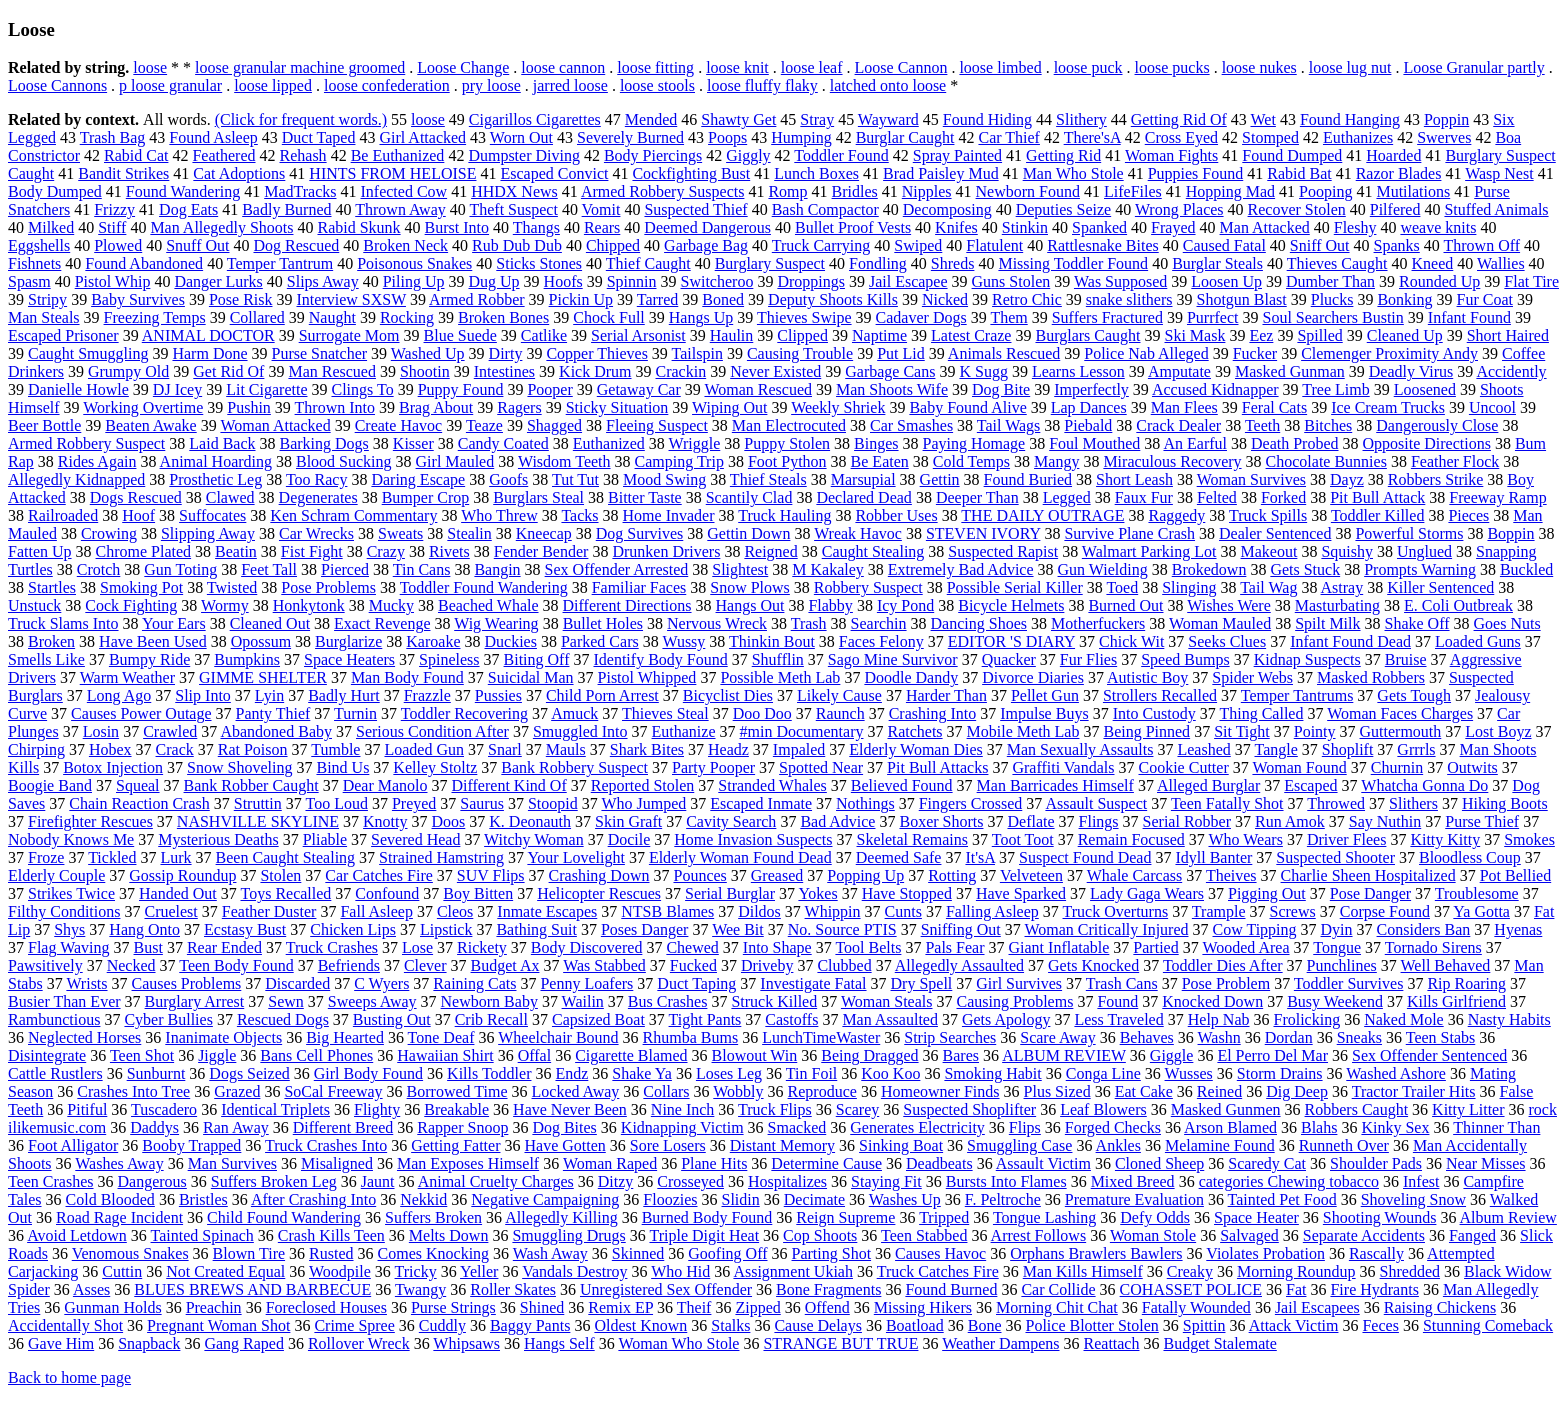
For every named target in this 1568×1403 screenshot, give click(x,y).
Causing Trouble (800, 353)
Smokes (1529, 839)
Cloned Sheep (1159, 1163)
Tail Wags (1009, 425)
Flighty (377, 1109)
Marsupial (863, 479)
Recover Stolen (1297, 209)
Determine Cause (826, 1163)
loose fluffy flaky (762, 85)
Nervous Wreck (717, 623)
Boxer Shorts (941, 821)
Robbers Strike (1436, 479)
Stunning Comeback (1488, 1325)
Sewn (286, 1001)
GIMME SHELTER (263, 677)
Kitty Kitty (1445, 839)
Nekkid (423, 1199)
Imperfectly (1091, 389)
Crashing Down (599, 875)
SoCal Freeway (333, 1091)
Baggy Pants (530, 1325)
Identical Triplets (275, 1109)
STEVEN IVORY (983, 533)
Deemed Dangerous (707, 227)
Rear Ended (224, 947)
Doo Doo (762, 713)
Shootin (425, 371)
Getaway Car (639, 389)
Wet (1263, 119)
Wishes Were (1229, 605)
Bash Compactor (825, 209)
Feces (1380, 1325)
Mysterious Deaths (218, 839)
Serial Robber (1187, 821)
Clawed (230, 497)
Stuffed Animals (1496, 209)
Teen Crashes (51, 1181)
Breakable (456, 1109)
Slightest (740, 569)
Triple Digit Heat (704, 1235)
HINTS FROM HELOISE (392, 173)
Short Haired (1508, 335)
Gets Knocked (1093, 965)
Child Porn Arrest (602, 695)
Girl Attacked (422, 137)
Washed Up (428, 353)
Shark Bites (647, 749)
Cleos (455, 911)
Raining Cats (474, 983)
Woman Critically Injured (1107, 929)
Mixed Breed (1133, 1181)
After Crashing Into (313, 1199)
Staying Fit (886, 1181)
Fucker (1255, 353)
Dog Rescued (296, 245)
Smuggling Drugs (568, 1235)
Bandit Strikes (123, 173)
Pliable (325, 839)
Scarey (858, 1109)
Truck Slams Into (63, 623)
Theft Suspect (513, 209)
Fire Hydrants (1374, 1289)
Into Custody (1154, 713)
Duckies (511, 641)
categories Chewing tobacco (1289, 1181)
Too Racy (317, 479)
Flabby (830, 605)
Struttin (258, 803)
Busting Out (392, 1019)
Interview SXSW (350, 299)
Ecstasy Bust (245, 929)
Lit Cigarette (266, 389)
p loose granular (170, 85)
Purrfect (1213, 317)
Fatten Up (40, 551)
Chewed (692, 947)
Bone (985, 1325)
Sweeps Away (372, 1001)
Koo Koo (890, 1073)
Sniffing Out (961, 929)
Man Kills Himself (1083, 1271)
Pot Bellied (1516, 875)
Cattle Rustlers (55, 1073)
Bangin (497, 569)
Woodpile (340, 1271)
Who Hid (680, 1271)
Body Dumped (55, 191)
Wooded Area (1245, 947)
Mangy (1056, 461)
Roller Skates (513, 1289)
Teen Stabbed (924, 1235)
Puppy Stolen (787, 443)
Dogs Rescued (136, 497)
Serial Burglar (730, 893)
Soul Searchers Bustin (1332, 317)
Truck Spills (1268, 515)
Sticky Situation (617, 407)
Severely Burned (630, 137)
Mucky (391, 605)
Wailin (583, 1001)
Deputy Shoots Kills (833, 299)
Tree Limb (1335, 389)
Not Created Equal (225, 1271)
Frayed (1173, 227)
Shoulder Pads (1376, 1163)
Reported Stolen (643, 785)
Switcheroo (717, 281)
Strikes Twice (71, 893)
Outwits (1472, 767)
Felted (1217, 497)
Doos (449, 821)
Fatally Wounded (1196, 1307)
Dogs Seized (249, 1073)
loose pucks (1172, 67)
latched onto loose (888, 85)
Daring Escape (418, 479)
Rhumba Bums (691, 1037)
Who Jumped (643, 803)
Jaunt (378, 1181)
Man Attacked (1265, 227)
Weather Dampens (1000, 1343)
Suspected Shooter (1335, 857)
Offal (534, 1055)
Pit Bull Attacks (937, 767)
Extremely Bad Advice (961, 569)
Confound (387, 893)
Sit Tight (1242, 731)
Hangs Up (701, 317)
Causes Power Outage (141, 713)
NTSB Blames (667, 911)
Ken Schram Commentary (353, 515)
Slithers (1413, 803)
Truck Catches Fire (938, 1271)
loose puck (1088, 67)
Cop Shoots (820, 1235)
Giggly (748, 155)
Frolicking (1306, 1019)
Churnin (1397, 767)
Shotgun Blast (1242, 299)
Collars (666, 1091)
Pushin (249, 407)
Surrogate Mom (349, 335)
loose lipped (273, 85)
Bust (148, 947)
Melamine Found (1220, 1145)
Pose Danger (1370, 893)
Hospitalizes (787, 1181)
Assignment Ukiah (793, 1271)
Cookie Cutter (1184, 767)
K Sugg (983, 371)
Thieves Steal (665, 713)
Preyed (414, 803)
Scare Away (1057, 1037)
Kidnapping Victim (682, 1127)
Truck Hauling (784, 515)
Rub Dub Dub (517, 245)
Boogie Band (50, 785)
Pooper (549, 389)
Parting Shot (832, 1253)
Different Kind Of (509, 785)
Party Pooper (713, 767)
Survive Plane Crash (1129, 533)
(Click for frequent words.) (301, 119)
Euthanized (609, 443)
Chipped (613, 245)
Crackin (681, 371)
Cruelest (170, 911)
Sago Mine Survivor (893, 659)
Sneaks (1359, 1037)
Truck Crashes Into (326, 1145)
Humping (801, 137)
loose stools (657, 85)
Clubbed (844, 965)
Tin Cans (422, 569)
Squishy (1347, 551)
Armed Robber (477, 299)
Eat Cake (1144, 1091)
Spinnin (632, 281)
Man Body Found (407, 677)
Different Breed (343, 1127)
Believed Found (902, 785)
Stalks (730, 1325)
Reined (1219, 1091)
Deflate (1030, 821)
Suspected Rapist (1003, 551)
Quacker (1009, 659)
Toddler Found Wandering (484, 587)
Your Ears (174, 623)
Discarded (297, 983)
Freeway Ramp (1497, 497)
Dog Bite (1001, 389)
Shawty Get (738, 119)
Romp (787, 191)
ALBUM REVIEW (1064, 1055)
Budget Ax (505, 965)
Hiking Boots (1505, 803)
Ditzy (616, 1181)
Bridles (855, 191)
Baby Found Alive (967, 407)
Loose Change (463, 67)
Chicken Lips (353, 929)
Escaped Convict (554, 173)
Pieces (1468, 515)
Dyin (1337, 929)
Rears (602, 227)
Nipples (927, 191)
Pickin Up (581, 299)
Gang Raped (244, 1343)
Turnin (355, 713)
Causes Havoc (940, 1253)
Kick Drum (595, 371)
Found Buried (1028, 479)
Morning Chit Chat (1057, 1307)
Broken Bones (503, 317)
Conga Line (1103, 1073)
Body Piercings (653, 155)
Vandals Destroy (574, 1271)
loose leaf (812, 67)
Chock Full (609, 317)
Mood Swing (664, 479)
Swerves (1444, 137)
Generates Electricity (917, 1127)
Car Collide (1058, 1289)
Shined (542, 1307)
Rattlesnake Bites (1103, 245)
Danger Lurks (218, 281)
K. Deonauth (530, 821)
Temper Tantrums (1297, 695)
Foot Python (787, 461)
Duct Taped (319, 137)
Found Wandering (183, 191)
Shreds (953, 263)
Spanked (1099, 227)
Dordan (1289, 1037)
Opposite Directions (1427, 443)
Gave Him (61, 1343)
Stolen (280, 875)
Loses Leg (729, 1073)
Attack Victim (1294, 1325)
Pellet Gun (1045, 695)
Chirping (36, 749)
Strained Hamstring (441, 857)
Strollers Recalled (1160, 695)
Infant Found (1469, 317)
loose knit (737, 67)
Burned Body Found (707, 1217)
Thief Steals (768, 479)
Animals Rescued (1004, 353)
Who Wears (1245, 839)
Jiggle (217, 1055)
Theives (1231, 875)
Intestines (504, 371)
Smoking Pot (141, 587)
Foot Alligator (73, 1145)
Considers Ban (1424, 929)
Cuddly (442, 1325)
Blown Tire (249, 1253)
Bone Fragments (828, 1289)
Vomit (601, 209)
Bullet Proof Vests (853, 227)
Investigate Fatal (813, 983)
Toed (1122, 587)
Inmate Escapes (547, 911)
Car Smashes (911, 425)
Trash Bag (113, 137)
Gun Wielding (1103, 569)
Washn (1219, 1037)
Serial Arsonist (638, 335)
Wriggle (695, 443)
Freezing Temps (155, 317)
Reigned (770, 551)
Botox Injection (113, 767)
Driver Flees (1347, 839)
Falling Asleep (992, 911)
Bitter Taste (645, 497)
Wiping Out (729, 407)
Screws (1293, 911)
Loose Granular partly (1473, 67)
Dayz (1347, 479)
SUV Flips (491, 875)
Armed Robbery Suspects (663, 191)
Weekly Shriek (838, 407)
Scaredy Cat (1267, 1163)
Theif (694, 1307)
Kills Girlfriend (1456, 1001)
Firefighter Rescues (90, 821)
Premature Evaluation (1134, 1199)
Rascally (1376, 1253)
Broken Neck (405, 245)
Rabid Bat (1299, 173)
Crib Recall (491, 1019)
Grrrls (1416, 749)
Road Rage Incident (119, 1217)
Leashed (1203, 749)
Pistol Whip (113, 281)
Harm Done (209, 353)
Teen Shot (142, 1055)
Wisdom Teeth (564, 461)
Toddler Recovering (464, 713)
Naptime (879, 335)
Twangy (420, 1289)
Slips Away (323, 281)
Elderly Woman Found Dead (740, 857)
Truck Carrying (821, 245)
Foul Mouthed (1094, 443)
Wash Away (550, 1253)
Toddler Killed (1378, 515)
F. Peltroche (1003, 1199)
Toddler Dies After (1223, 965)
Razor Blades (1399, 173)
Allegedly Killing (561, 1217)
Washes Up (905, 1199)
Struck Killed (774, 1001)
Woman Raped (610, 1163)
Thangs (536, 227)
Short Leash (1134, 479)
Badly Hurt (344, 695)
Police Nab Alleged (1146, 353)
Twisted (232, 587)
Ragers (519, 407)
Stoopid (553, 803)
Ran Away (236, 1127)
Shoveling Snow (1413, 1199)
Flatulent (994, 245)
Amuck (574, 713)
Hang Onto (144, 929)
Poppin (1446, 119)
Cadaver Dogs (921, 317)
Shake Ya (642, 1073)
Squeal (138, 785)
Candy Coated (503, 443)
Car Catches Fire (379, 875)
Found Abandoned (144, 263)
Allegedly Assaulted (959, 965)
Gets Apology (1006, 1019)
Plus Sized (1057, 1091)
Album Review (1508, 1217)
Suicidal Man (531, 677)
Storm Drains (1280, 1073)
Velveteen (1031, 875)
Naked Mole (1404, 1019)
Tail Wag (1268, 587)
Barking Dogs (324, 443)
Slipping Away (208, 533)
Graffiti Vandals (1063, 767)
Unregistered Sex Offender (666, 1289)
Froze (46, 857)
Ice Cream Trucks (1388, 407)
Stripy (47, 299)
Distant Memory (782, 1145)
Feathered (223, 155)
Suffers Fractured (1107, 317)
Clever (425, 965)
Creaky (1190, 1271)
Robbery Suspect (868, 587)
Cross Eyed (1181, 137)
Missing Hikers (923, 1307)
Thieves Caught (1337, 263)
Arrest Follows (1039, 1235)
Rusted (331, 1253)
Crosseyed (690, 1181)
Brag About (436, 407)
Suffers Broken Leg (274, 1181)
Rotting (952, 875)
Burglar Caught (905, 137)
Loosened (1425, 389)
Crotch (99, 569)
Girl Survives (1019, 983)
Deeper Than (977, 497)
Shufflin (778, 659)
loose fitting (655, 67)
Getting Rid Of (1179, 119)
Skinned (638, 1253)
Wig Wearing (496, 623)
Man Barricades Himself (1055, 785)
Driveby (767, 965)
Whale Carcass (1135, 875)
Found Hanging (1350, 119)
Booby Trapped (191, 1145)
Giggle (1172, 1055)
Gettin (940, 479)
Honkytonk (309, 605)
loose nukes (1259, 67)
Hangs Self (559, 1343)
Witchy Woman (534, 839)
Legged (1067, 497)
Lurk (175, 857)
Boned (723, 299)
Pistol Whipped (647, 677)
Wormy (225, 605)
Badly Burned (286, 209)
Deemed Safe (899, 857)
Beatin (236, 551)
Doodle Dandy (911, 677)
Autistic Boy (1147, 677)
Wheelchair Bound (558, 1037)
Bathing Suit (536, 929)
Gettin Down (748, 533)
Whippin (833, 911)
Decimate (814, 1199)
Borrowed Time (457, 1091)
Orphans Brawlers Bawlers (1096, 1253)
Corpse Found (1385, 911)
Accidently (1511, 371)
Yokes (817, 893)
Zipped (757, 1307)
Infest (1421, 1181)
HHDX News (514, 191)
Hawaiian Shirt (445, 1055)
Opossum (261, 641)
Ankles (1118, 1145)
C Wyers (381, 983)
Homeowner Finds (940, 1091)
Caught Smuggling (88, 353)
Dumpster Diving (524, 155)
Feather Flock (1455, 461)
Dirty (506, 353)
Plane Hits (714, 1163)
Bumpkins (247, 659)
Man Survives (232, 1163)
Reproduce (822, 1091)
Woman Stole (1153, 1235)
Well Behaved (1446, 965)
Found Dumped (1292, 155)
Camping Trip (679, 461)
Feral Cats (1274, 407)
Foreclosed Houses (326, 1307)
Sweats (400, 533)
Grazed (237, 1091)
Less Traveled (1118, 1019)
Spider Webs (1252, 677)
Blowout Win (755, 1055)
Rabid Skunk (358, 227)
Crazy (386, 551)
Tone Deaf (441, 1037)
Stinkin (1025, 227)
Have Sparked (1021, 893)
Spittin (1204, 1325)
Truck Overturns (1116, 911)
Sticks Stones (539, 263)
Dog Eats (188, 209)
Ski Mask (1195, 335)
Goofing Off (727, 1253)
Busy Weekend (1335, 1001)
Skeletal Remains (913, 839)
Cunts (903, 911)
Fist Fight (312, 551)
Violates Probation (1265, 1253)
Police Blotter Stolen (1091, 1325)
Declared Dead (864, 497)
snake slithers (1129, 299)
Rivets (449, 551)
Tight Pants (705, 1019)
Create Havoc (399, 425)
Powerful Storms (1409, 533)
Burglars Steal (538, 497)
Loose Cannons (57, 85)
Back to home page (69, 1377)
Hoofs (563, 281)
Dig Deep (1297, 1091)
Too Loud (336, 803)
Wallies (1501, 263)
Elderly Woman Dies (916, 749)
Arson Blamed (1230, 1127)
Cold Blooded (110, 1199)
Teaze (484, 425)
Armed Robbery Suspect (86, 443)
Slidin (741, 1199)
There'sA (1092, 137)
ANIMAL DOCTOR (208, 335)
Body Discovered (587, 947)
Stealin (469, 533)
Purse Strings (453, 1307)
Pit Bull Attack (1377, 497)
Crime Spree (354, 1325)
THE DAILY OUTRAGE (1042, 515)
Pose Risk (241, 299)
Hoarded (1393, 155)
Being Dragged (869, 1055)
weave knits (1438, 227)
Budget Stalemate (1219, 1343)
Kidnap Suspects (1307, 659)
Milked (51, 227)
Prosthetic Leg (215, 479)
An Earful (1195, 443)
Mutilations (1413, 191)
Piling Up (414, 281)
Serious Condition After (432, 731)
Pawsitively (45, 965)
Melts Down (449, 1235)
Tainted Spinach (202, 1235)
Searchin (879, 623)
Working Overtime (143, 407)
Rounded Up (1439, 281)
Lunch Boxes (816, 173)
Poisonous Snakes (414, 263)
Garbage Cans (890, 371)
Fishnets (34, 263)
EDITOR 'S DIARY (1011, 641)
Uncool (1492, 407)
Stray (817, 119)
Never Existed (775, 371)
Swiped (918, 245)
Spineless (449, 659)
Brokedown (1209, 569)
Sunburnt (156, 1073)
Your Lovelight (576, 857)
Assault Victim (1043, 1163)
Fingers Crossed (971, 803)
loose (150, 67)
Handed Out (178, 893)
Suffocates (212, 515)
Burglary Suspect (770, 263)
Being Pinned (1146, 731)
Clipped (802, 335)
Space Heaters (349, 659)
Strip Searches (950, 1037)
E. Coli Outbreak (1458, 605)
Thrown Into (335, 407)
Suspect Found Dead (1085, 857)
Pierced (345, 569)
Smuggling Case (1019, 1145)
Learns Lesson (1078, 371)
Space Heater (1256, 1217)
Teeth (1262, 425)
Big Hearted (345, 1037)
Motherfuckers (1098, 623)
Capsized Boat (598, 1019)
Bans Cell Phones (316, 1055)
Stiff (112, 227)
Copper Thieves (596, 353)
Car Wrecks (316, 533)
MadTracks (300, 191)
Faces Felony (881, 641)
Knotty (385, 821)
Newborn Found (1028, 191)
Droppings (811, 281)
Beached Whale (488, 605)
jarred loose (570, 85)
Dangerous (152, 1181)
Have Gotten (564, 1145)
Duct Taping (696, 983)
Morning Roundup (1296, 1271)
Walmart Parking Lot (1149, 551)
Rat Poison (253, 749)
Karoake (433, 641)
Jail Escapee (908, 281)
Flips (1025, 1127)
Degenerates (318, 497)
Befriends (349, 965)
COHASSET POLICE (1191, 1289)
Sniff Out (1320, 245)
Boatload (915, 1325)
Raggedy (1176, 515)
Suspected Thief (695, 209)
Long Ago (119, 695)
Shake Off (1417, 623)
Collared (257, 317)
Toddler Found (841, 155)
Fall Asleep (376, 911)
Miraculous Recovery (1172, 461)
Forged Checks (1113, 1127)
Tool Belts (868, 947)
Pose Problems (328, 587)
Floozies (670, 1199)
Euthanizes (1358, 137)
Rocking (407, 317)
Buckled (1526, 569)
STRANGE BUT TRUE (840, 1343)
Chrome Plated (144, 551)
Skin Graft (628, 821)
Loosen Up (1226, 281)
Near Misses (1486, 1163)
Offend (827, 1307)
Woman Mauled (1220, 623)
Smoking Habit (992, 1073)
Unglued (1424, 551)
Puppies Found (1196, 173)
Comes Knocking (434, 1253)
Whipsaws (466, 1343)
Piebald (1088, 425)
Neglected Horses (84, 1037)
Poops (727, 137)
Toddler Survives (1349, 983)
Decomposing (947, 209)
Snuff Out (197, 245)
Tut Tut (575, 479)
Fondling (878, 263)
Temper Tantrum (280, 263)
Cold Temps (971, 461)
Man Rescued (332, 371)
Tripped (944, 1217)
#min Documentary (802, 731)
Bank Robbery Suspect (574, 767)
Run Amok (1290, 821)
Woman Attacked (275, 425)
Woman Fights (1171, 155)
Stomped (1270, 137)
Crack (175, 749)
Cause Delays (818, 1325)
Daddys (154, 1127)
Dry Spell (922, 983)
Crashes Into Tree (133, 1091)
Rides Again (97, 461)
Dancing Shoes (979, 623)
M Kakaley (828, 569)
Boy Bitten (478, 893)
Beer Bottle (44, 425)
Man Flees (1184, 407)
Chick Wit (1131, 641)
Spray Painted (957, 155)
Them (1008, 317)
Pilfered (1395, 209)
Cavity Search (731, 821)
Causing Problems (1015, 1001)
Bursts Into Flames (1006, 1181)
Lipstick (446, 929)
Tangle (1275, 749)
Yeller (479, 1271)
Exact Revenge (382, 623)
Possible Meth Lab (780, 677)
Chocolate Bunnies (1326, 461)
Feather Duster (269, 911)
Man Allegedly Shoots (221, 227)
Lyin (269, 695)
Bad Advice (837, 821)
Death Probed (1295, 443)
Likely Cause (839, 695)
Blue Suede (460, 335)
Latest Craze (971, 335)
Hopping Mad (1230, 191)
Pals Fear (954, 947)
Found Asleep (213, 137)
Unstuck (34, 605)
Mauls (566, 749)
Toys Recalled (286, 893)
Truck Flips (775, 1109)
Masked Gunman (1290, 371)
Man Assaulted (890, 1019)
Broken (51, 641)
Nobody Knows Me (71, 839)
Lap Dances (1089, 407)
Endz (571, 1073)
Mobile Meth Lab (1023, 731)
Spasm (29, 281)
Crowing (109, 533)
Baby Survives (138, 299)
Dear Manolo (385, 785)
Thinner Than (1496, 1127)
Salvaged (1249, 1235)
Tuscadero (164, 1109)
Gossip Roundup (182, 875)
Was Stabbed (604, 965)
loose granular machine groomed (300, 67)
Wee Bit (738, 929)
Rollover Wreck (359, 1343)
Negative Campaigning (545, 1199)
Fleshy (1355, 227)
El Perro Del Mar (1272, 1055)
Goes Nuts (1507, 623)
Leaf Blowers (1103, 1109)
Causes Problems (187, 983)
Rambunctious (54, 1019)
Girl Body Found (368, 1073)
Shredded (1410, 1271)
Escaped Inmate (761, 803)
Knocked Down (1212, 1001)
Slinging (1189, 587)
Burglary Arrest (195, 1001)
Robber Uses (896, 515)
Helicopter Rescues (599, 893)
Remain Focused (1131, 839)
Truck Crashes (332, 947)
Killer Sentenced (1440, 587)
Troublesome (1477, 893)
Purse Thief (1482, 821)
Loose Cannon (901, 67)
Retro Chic (1027, 299)
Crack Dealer (1178, 425)
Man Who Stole (1073, 173)
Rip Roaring (1466, 983)
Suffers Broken (433, 1217)
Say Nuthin (1385, 821)
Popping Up (865, 875)
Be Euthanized (398, 155)
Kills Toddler (489, 1073)
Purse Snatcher (320, 353)
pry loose (491, 85)
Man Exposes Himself (468, 1163)
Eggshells (39, 245)
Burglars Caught (1087, 335)
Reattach (1112, 1343)
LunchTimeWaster (821, 1037)
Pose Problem (1226, 983)
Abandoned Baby (276, 731)
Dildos (759, 911)
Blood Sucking (344, 461)
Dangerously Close (1437, 425)
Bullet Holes (603, 623)
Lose (417, 947)
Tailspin (697, 353)
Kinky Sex (1395, 1127)
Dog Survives (640, 533)
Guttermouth (1401, 731)
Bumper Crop (426, 497)
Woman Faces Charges (1400, 713)
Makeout (1269, 551)
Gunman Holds (112, 1307)
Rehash (303, 155)
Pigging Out (1267, 893)
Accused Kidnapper (1215, 389)
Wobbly (738, 1091)
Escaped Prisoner (63, 335)
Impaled (799, 749)
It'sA (980, 857)
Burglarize (348, 641)
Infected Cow (403, 191)
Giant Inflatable (1059, 947)
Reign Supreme (845, 1217)
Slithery (1081, 119)
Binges (876, 443)
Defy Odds (1155, 1217)
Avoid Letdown (77, 1235)
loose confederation (387, 85)
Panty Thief (273, 713)
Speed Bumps (1185, 659)
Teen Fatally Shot (1227, 803)
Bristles (203, 1199)
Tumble (335, 749)
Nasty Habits (1509, 1019)
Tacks (579, 515)
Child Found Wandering (284, 1217)
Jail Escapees (1317, 1307)
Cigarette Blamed (631, 1055)
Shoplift (1348, 749)
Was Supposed (1120, 281)
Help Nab (1219, 1019)
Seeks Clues (1227, 641)
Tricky (416, 1271)
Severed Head (415, 839)
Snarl (505, 749)
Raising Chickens (1440, 1307)
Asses (91, 1289)
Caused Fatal (1224, 245)
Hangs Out (750, 605)
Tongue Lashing (1044, 1217)
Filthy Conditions (64, 911)
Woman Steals (887, 1001)
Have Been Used (153, 641)
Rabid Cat (136, 155)
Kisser (413, 443)
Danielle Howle (78, 389)
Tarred (658, 299)
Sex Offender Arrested (617, 569)
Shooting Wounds (1380, 1217)
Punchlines (1342, 965)
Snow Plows (750, 587)
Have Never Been (570, 1109)
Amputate (1179, 371)
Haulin (732, 335)
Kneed (1433, 263)
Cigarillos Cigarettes (535, 119)
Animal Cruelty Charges (496, 1181)
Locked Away (576, 1091)
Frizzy (114, 209)
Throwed (1336, 803)
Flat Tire (1531, 281)
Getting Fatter (455, 1145)
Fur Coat (1485, 299)
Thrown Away (400, 209)
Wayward (888, 119)
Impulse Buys (1044, 713)
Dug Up (493, 281)
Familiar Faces (639, 587)
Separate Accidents (1364, 1235)
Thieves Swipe (804, 317)
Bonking (1404, 299)
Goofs (508, 479)
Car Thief (1008, 137)
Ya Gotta (1481, 911)
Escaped (1310, 785)
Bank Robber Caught (251, 785)
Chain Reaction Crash (139, 803)
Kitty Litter (1468, 1109)
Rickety (482, 947)
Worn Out (521, 137)
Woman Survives (1251, 479)
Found (1117, 1001)
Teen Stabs (1441, 1037)
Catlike (544, 335)
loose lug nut (1350, 67)
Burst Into (457, 227)
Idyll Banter (1213, 857)
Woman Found (1299, 767)
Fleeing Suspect (657, 425)
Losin (101, 731)
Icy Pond (905, 605)
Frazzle (427, 695)
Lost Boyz (1498, 731)
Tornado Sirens (1433, 947)
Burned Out (1125, 605)
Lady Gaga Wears (1147, 893)
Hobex (110, 749)
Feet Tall (269, 569)
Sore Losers (668, 1145)
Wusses (1189, 1073)
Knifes (956, 227)
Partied (1155, 947)
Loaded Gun (424, 749)
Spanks (1397, 245)
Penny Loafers (586, 983)
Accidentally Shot (65, 1325)
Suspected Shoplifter (969, 1109)
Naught (332, 317)
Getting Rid (1063, 155)
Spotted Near (821, 767)
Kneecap (544, 533)
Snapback (149, 1343)
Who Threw (499, 515)
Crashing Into (933, 713)
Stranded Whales (772, 785)
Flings (1099, 821)
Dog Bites (564, 1127)
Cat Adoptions (239, 173)
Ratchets (914, 731)
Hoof (138, 515)
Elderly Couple (56, 875)
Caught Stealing (873, 551)
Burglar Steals (1217, 263)
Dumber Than (1330, 281)
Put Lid (901, 353)
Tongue (1337, 947)
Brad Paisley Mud (941, 173)
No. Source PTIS (842, 929)
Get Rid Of (228, 371)
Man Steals (44, 317)
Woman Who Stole (678, 1343)
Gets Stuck (1305, 569)
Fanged (1472, 1235)
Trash (809, 623)
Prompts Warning (1420, 569)
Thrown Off (1482, 245)
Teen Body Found (236, 965)
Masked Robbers (1371, 677)
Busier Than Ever (64, 1001)
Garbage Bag (706, 245)
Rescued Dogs (283, 1019)
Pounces (699, 875)
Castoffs (791, 1019)
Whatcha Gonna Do (1424, 785)
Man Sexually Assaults (1080, 749)
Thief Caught (648, 263)
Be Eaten (880, 461)
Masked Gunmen (1226, 1109)
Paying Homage (974, 443)
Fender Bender (541, 551)
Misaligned (337, 1163)
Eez (1261, 335)
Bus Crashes (668, 1001)
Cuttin (122, 1271)
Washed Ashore (1396, 1073)
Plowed (118, 245)
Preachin (214, 1307)
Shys (69, 929)
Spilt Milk (1327, 623)
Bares (961, 1055)
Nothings (865, 803)
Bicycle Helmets (1011, 605)
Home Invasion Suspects (753, 839)
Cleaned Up (1405, 335)
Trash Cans (1122, 983)
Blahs (1319, 1127)
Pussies (498, 695)
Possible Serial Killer (1015, 587)
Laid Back (222, 443)
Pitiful (87, 1109)
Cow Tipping (1255, 929)
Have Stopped (907, 893)
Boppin (1510, 533)
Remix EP (620, 1307)
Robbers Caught (1357, 1109)
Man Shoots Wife (892, 389)
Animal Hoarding (216, 461)
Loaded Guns (1478, 641)
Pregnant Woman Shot (218, 1325)
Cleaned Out (270, 623)
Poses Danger (645, 929)
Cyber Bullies (168, 1019)
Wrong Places (1179, 209)
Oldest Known (640, 1325)
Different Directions (627, 605)
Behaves (1147, 1037)
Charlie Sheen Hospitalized (1368, 875)
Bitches (1328, 425)
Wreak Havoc (858, 533)
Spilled (1319, 335)
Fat (1296, 1289)
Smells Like (46, 659)
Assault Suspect (1096, 803)
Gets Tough (1414, 695)
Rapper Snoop (462, 1127)
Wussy (683, 641)
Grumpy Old (128, 371)
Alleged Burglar (1208, 785)
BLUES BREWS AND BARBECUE (252, 1289)
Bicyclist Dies (728, 695)
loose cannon (563, 67)
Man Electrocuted (789, 425)
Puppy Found (461, 389)
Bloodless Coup (1470, 857)
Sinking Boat (901, 1145)
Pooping (1325, 191)
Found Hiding (987, 119)
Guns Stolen (1011, 281)
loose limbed (1000, 67)
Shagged (554, 425)
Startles (52, 587)
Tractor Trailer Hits (1414, 1091)
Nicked (945, 299)
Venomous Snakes (130, 1253)
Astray (1342, 587)
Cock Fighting (131, 605)
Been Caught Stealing (286, 857)
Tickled (112, 857)
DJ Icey (177, 389)
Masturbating (1337, 605)
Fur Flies (1088, 659)
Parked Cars (600, 641)
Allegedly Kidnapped (76, 479)
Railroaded (63, 515)
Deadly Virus (1411, 371)
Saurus (482, 803)
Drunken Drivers (666, 551)
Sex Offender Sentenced (1429, 1055)
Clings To (362, 389)
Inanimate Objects (223, 1037)
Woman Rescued (758, 389)
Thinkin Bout (772, 641)
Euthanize (684, 731)
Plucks (1332, 299)
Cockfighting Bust (691, 173)
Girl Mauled (455, 461)
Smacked (797, 1127)
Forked (1283, 497)
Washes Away (119, 1163)
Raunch (840, 713)
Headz (728, 749)
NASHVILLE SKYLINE (258, 821)
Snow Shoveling (239, 767)
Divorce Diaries (1033, 677)
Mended (651, 119)
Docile (629, 839)
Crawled (170, 731)
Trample (1219, 911)
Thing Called (1261, 713)
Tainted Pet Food (1282, 1199)
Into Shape (777, 947)
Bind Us (342, 767)
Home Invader (669, 515)
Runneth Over (1344, 1145)
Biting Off (537, 659)
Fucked (693, 965)
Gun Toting (180, 569)
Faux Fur (1144, 497)
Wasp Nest (1499, 173)
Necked (131, 965)
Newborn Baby (489, 1001)
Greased (777, 875)
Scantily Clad (749, 497)
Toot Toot (1023, 839)
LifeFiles (1133, 191)
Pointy (1315, 731)
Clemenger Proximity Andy (1389, 353)
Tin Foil (811, 1073)
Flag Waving (69, 947)
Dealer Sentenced (1275, 533)
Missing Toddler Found (1073, 263)
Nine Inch (683, 1109)
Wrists (86, 983)
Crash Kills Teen (331, 1235)
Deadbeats (939, 1163)
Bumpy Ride (149, 659)
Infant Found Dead (1350, 641)
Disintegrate (47, 1055)
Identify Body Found (660, 659)
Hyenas (1518, 929)
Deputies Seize (1064, 209)
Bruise (1406, 659)
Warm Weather (127, 677)
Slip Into (203, 695)
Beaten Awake (150, 425)
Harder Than (946, 695)
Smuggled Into (580, 731)
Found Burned (951, 1289)
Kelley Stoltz (435, 767)
